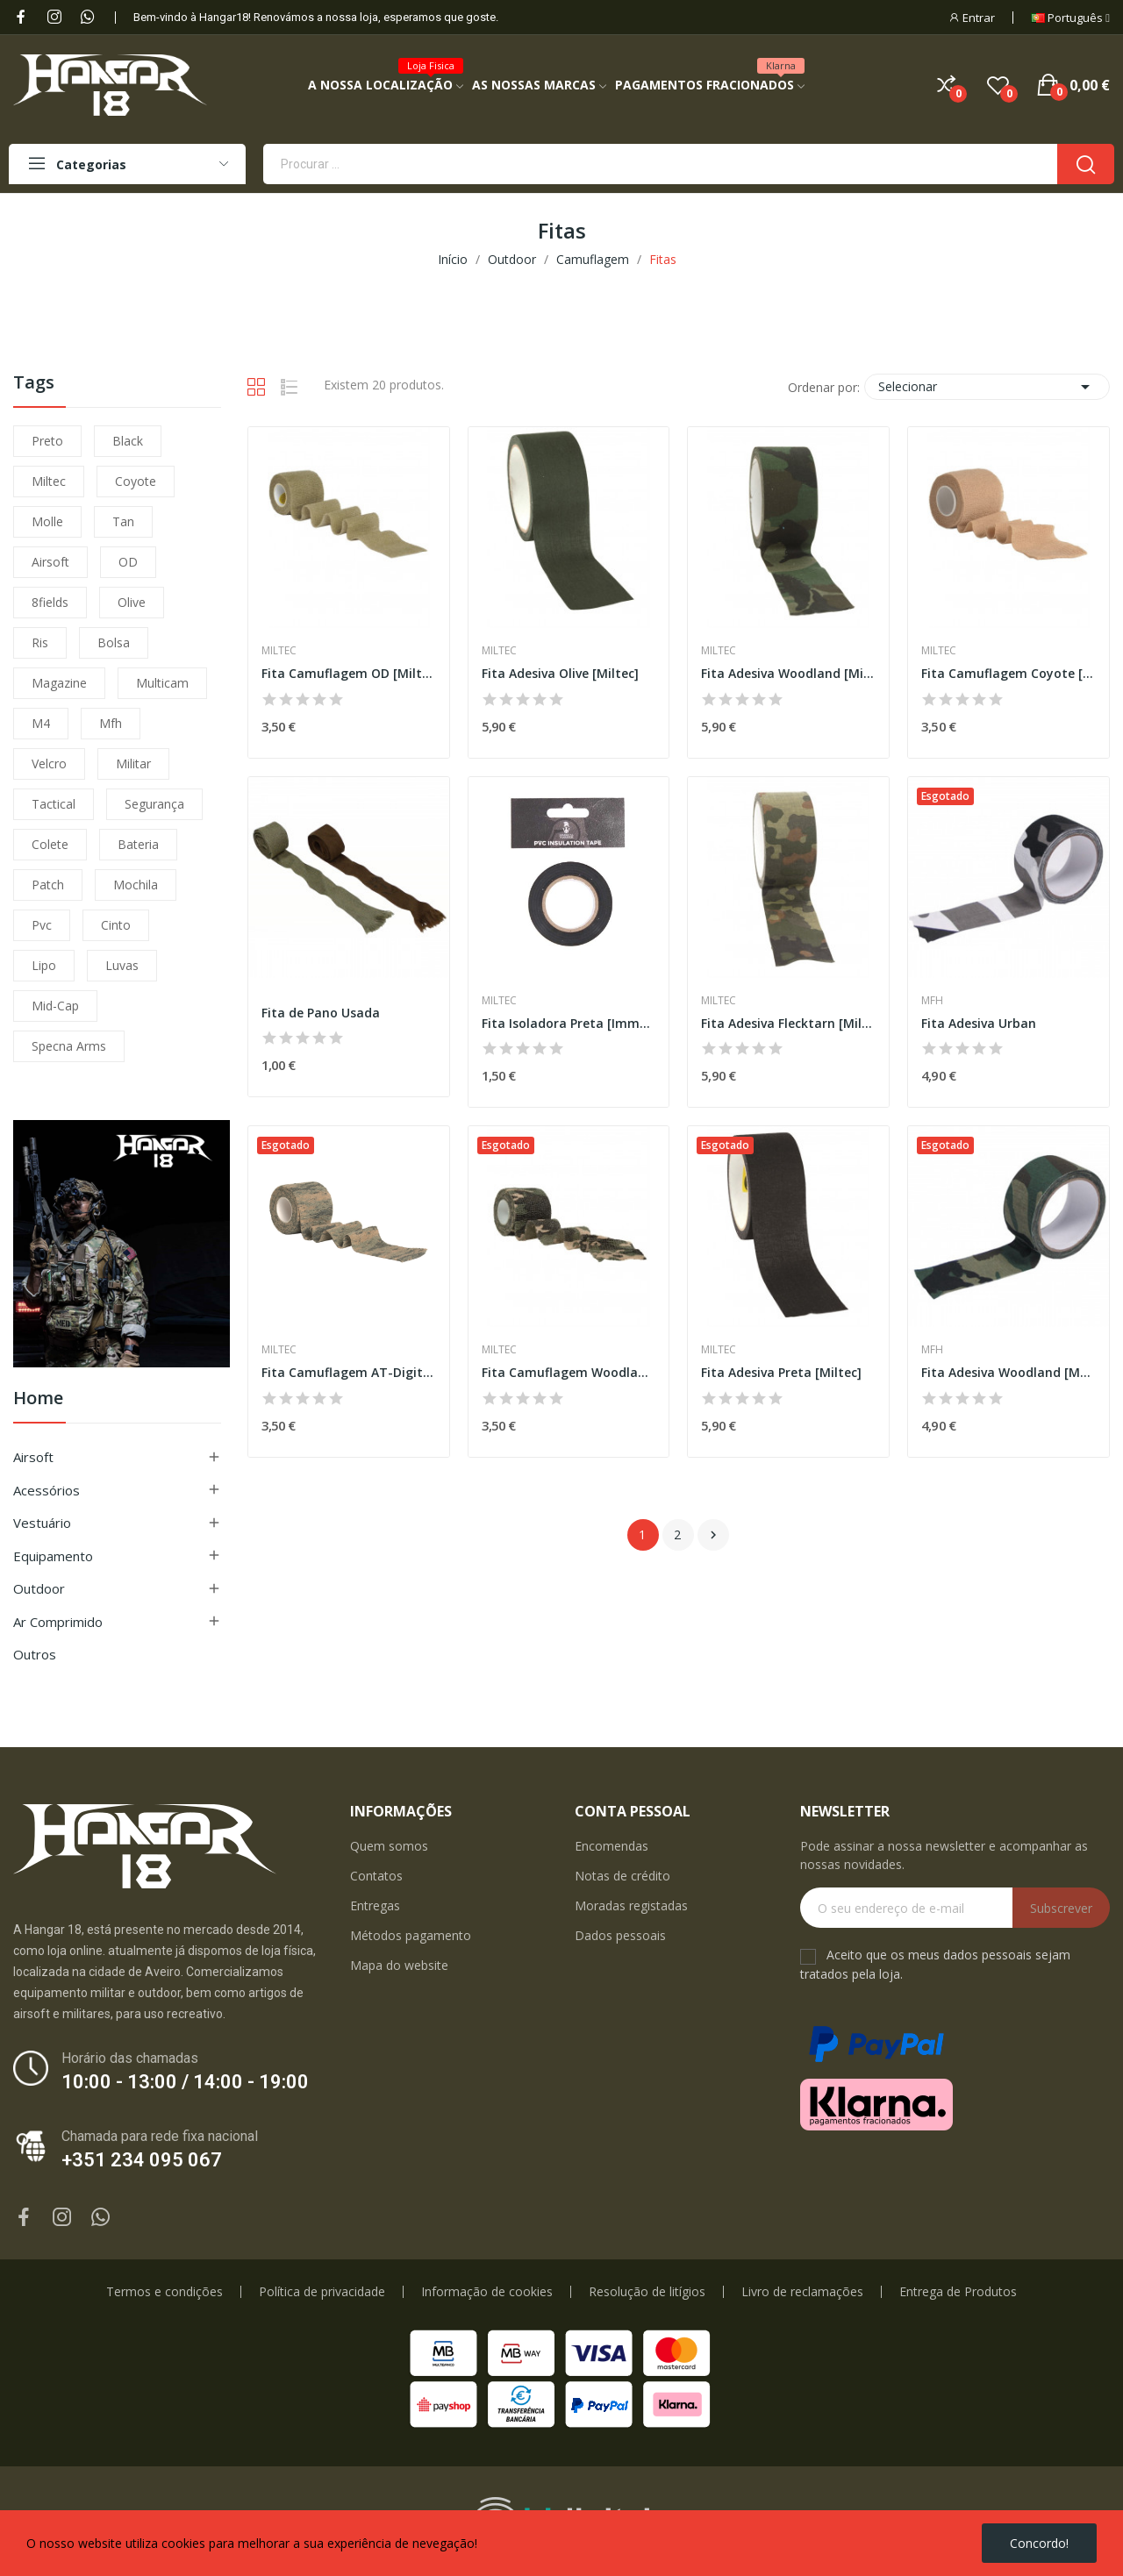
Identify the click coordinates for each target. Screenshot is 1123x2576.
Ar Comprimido (58, 1622)
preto (47, 440)
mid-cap (55, 1005)
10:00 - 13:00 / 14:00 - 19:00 (185, 2082)
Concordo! (1039, 2543)
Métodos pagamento (410, 1935)
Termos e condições (164, 2292)
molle (47, 521)
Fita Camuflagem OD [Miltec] (348, 673)
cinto (116, 925)
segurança (154, 804)
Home (38, 1399)
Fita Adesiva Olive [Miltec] (560, 673)
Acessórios (46, 1490)
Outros (34, 1654)
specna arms (69, 1046)
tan (123, 521)
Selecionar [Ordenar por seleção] (987, 386)
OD (128, 561)
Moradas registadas (631, 1905)
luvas (122, 965)
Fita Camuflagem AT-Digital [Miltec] (348, 1372)
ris (40, 642)
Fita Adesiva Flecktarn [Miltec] (788, 1023)
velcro (49, 763)
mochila (135, 884)
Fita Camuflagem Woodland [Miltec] (569, 1372)
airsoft (50, 561)
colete (50, 844)
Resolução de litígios (647, 2292)
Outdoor (39, 1588)
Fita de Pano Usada (320, 1012)
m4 (41, 723)
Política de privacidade (322, 2292)
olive (132, 602)
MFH (932, 1000)
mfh (110, 723)
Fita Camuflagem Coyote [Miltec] (1008, 673)
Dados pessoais (620, 1935)
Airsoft (33, 1457)
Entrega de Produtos (958, 2292)
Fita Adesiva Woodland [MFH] (1008, 1372)
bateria (138, 844)
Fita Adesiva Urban (978, 1023)
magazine (59, 682)
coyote (135, 481)
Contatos (376, 1875)
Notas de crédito (622, 1875)
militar (133, 763)
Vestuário (42, 1522)
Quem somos (389, 1845)
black (127, 440)
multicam (162, 682)
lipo (44, 965)
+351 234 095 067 (141, 2160)
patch (48, 884)
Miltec (279, 651)
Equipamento (53, 1556)
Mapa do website (399, 1965)
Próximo (713, 1535)
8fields (50, 602)
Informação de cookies (487, 2292)
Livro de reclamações (802, 2292)
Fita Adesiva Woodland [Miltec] (788, 673)
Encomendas (611, 1845)
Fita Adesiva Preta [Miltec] (781, 1372)
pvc (42, 925)
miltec (49, 481)
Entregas (375, 1905)
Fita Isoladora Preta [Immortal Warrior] (569, 1023)
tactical (53, 804)
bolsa (113, 642)
